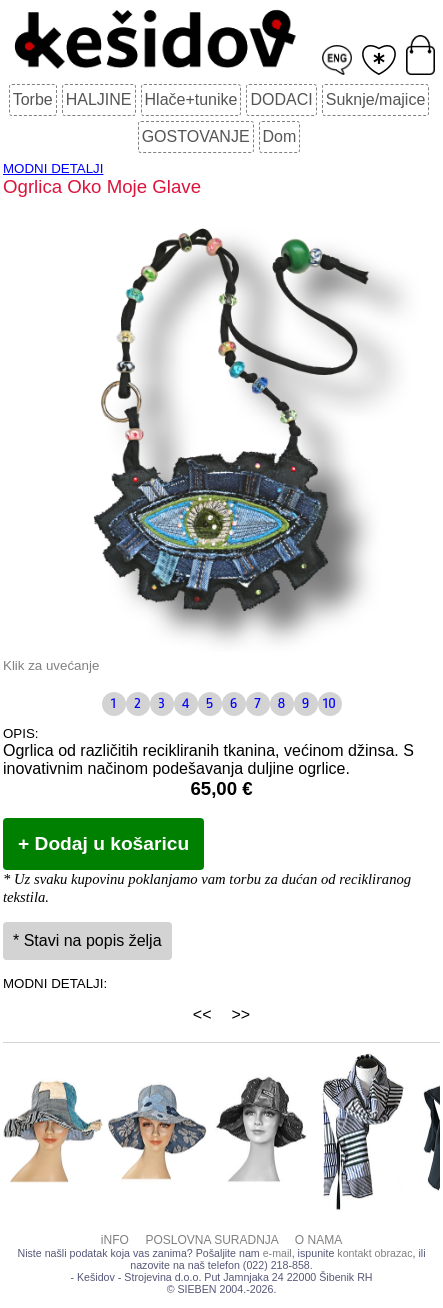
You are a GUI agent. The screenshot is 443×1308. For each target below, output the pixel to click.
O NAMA (318, 1240)
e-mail (277, 1253)
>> (241, 1014)
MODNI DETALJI (53, 168)
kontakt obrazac (374, 1253)
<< (202, 1014)
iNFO (115, 1240)
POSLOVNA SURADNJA (211, 1240)
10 (329, 703)
